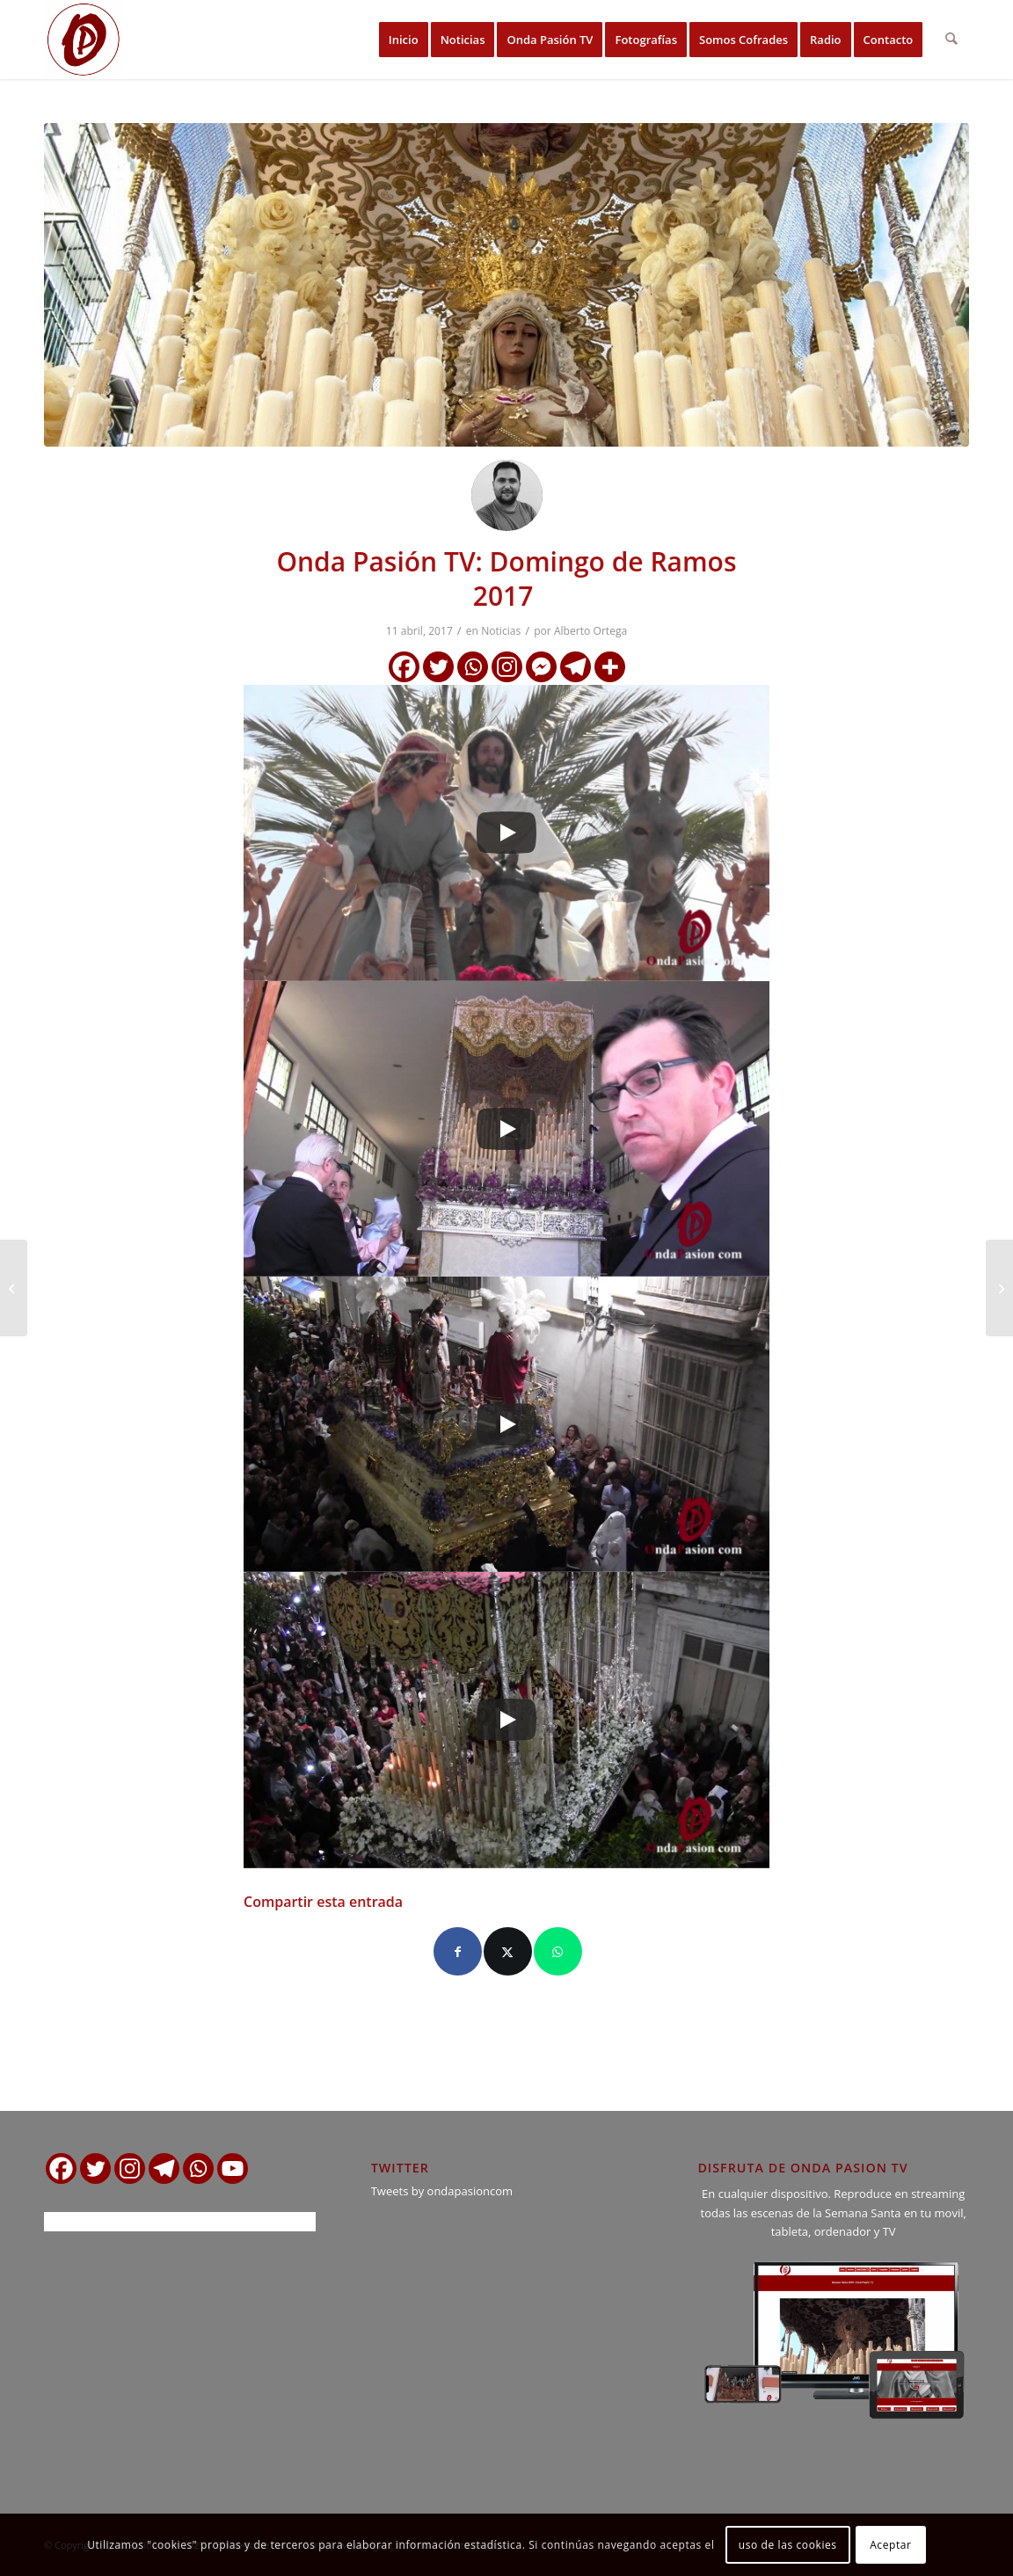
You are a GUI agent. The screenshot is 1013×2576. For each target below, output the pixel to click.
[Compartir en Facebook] (458, 1951)
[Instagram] (507, 666)
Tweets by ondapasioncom (442, 2191)
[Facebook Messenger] (541, 666)
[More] (609, 666)
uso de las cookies (788, 2544)
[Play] (506, 832)
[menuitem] (404, 39)
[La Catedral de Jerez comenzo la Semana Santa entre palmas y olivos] (13, 1288)
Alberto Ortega (590, 630)
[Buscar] (952, 39)
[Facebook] (404, 666)
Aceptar (890, 2544)
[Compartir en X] (508, 1951)
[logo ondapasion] (83, 39)
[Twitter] (438, 666)
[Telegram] (575, 666)
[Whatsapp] (472, 666)
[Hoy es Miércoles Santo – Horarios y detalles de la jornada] (999, 1288)
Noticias (501, 630)
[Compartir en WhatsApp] (558, 1951)
